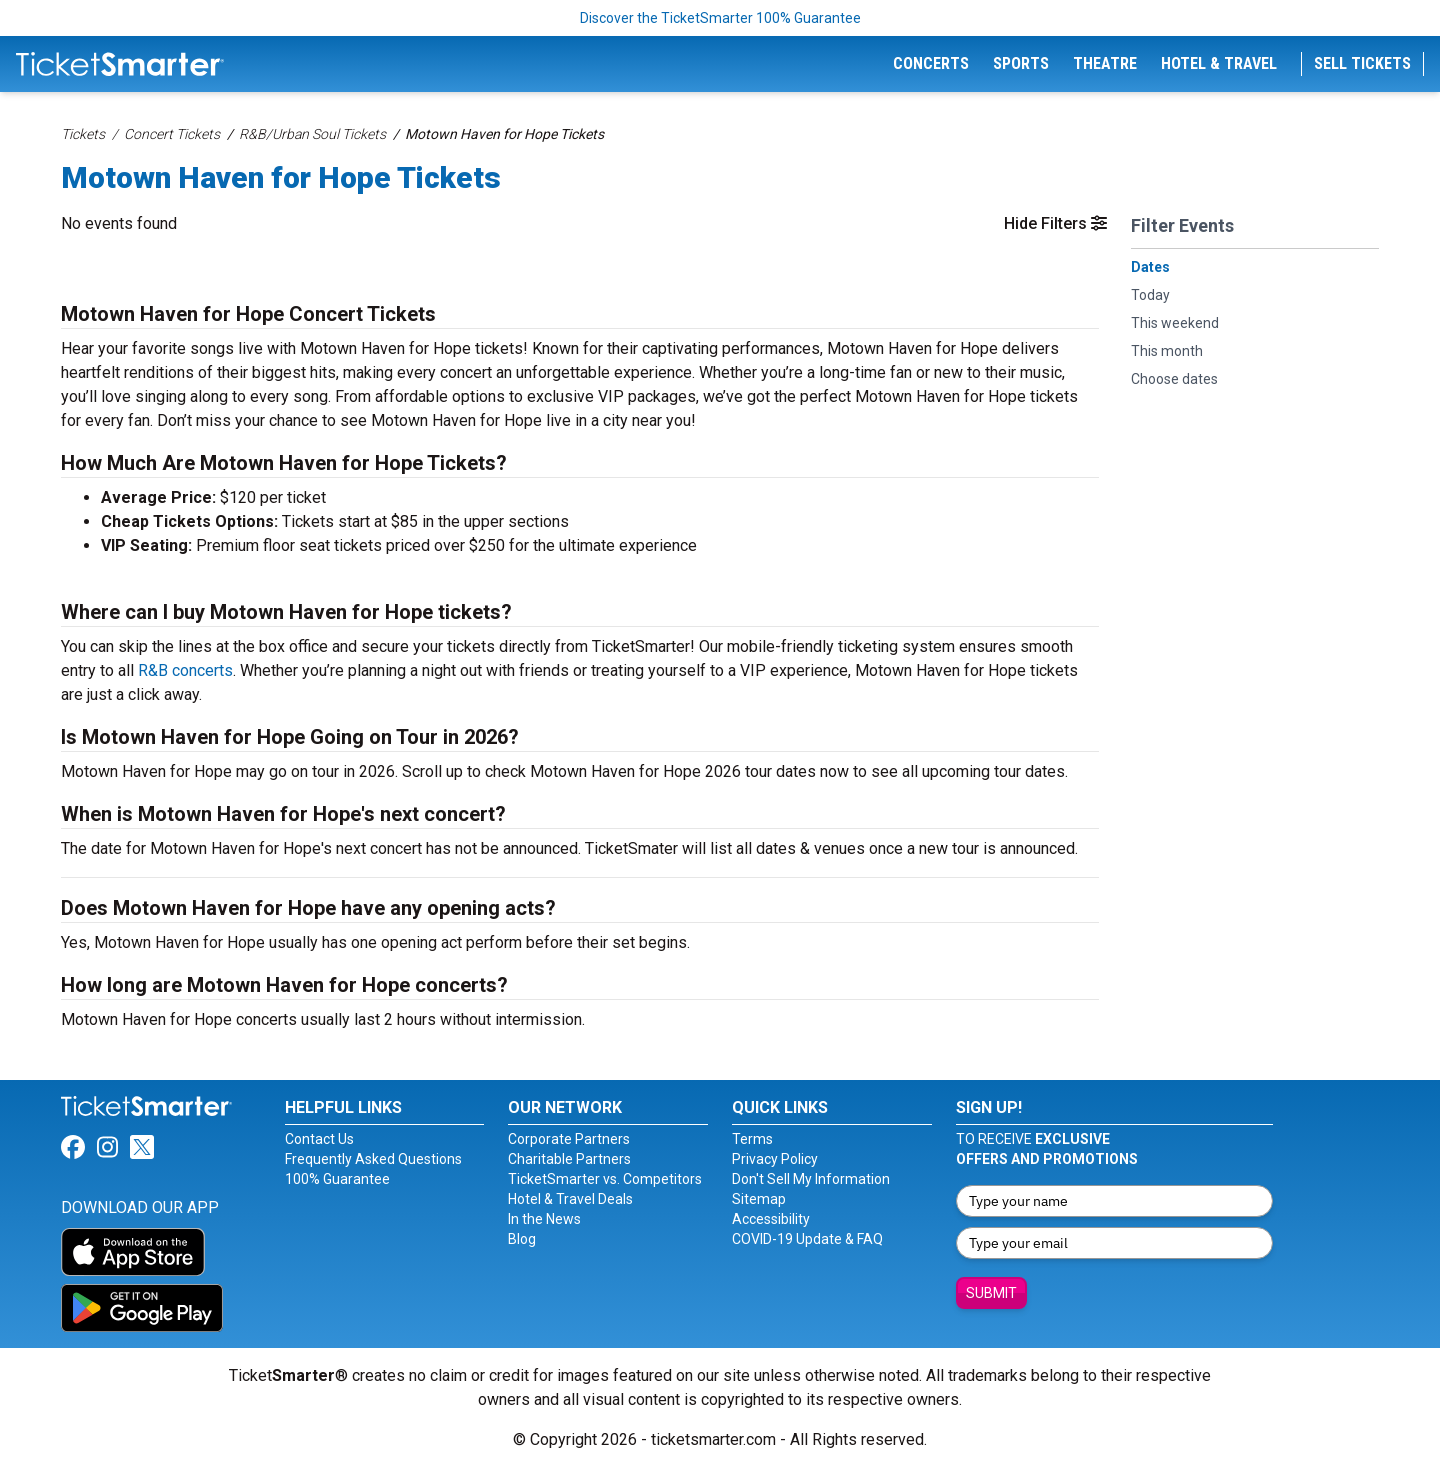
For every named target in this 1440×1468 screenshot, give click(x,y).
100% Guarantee (337, 1179)
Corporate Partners (569, 1139)
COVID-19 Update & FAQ (807, 1239)
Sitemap (759, 1199)
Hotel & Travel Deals (570, 1199)
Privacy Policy (775, 1159)
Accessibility (771, 1219)
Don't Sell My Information (811, 1179)
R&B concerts (185, 670)
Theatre (1105, 63)
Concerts (931, 63)
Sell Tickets (1362, 63)
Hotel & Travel (1219, 63)
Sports (1021, 63)
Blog (522, 1239)
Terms (752, 1139)
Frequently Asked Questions (373, 1159)
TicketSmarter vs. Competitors (605, 1179)
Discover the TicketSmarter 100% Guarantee (720, 18)
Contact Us (319, 1139)
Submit (991, 1293)
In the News (544, 1219)
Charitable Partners (569, 1159)
